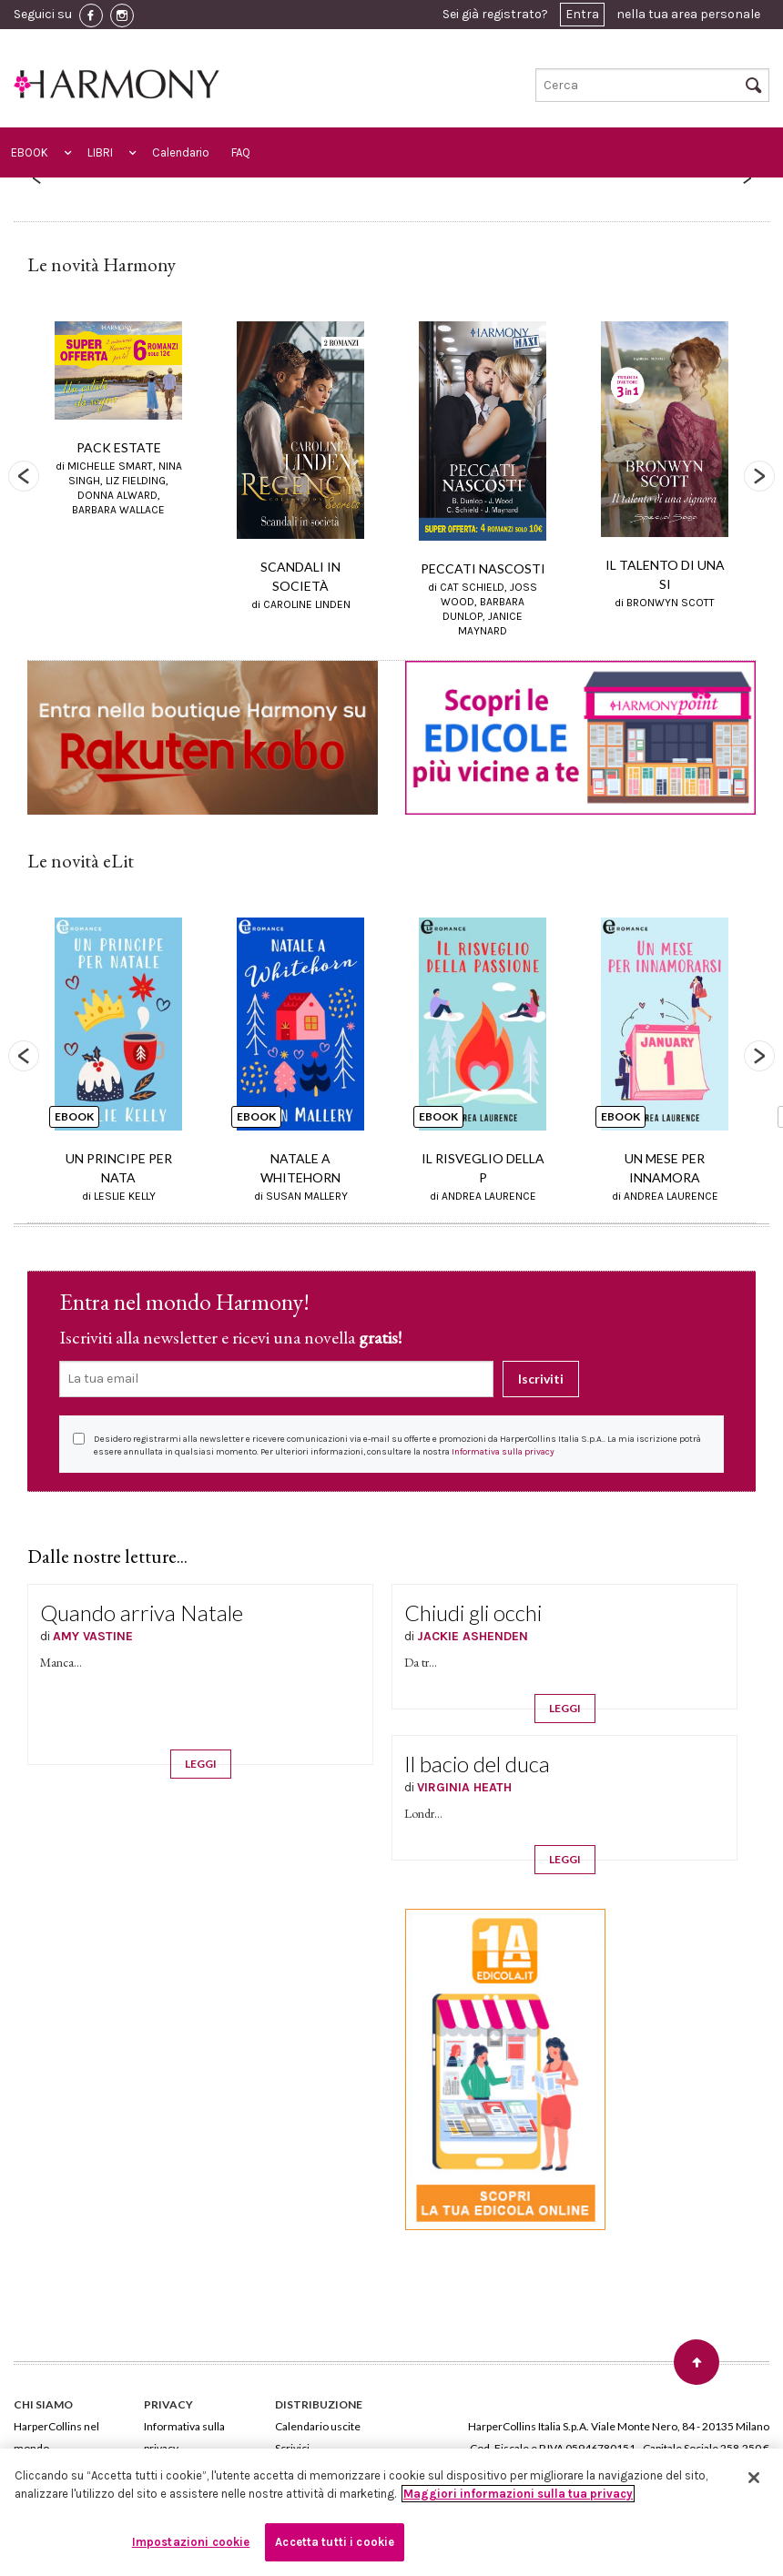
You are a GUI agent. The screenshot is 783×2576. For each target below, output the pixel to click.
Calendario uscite (318, 2426)
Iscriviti (541, 1378)
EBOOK (29, 152)
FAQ (240, 152)
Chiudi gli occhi (473, 1612)
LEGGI (201, 1763)
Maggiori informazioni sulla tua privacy (518, 2493)
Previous (23, 476)
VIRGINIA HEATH (464, 1787)
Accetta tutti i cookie (334, 2542)
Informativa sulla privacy (503, 1451)
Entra (582, 14)
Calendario (180, 152)
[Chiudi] (754, 2478)
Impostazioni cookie (190, 2542)
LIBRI (100, 152)
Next (759, 476)
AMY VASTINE (93, 1636)
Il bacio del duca (477, 1763)
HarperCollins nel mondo (56, 2437)
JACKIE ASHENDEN (472, 1636)
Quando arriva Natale (141, 1612)
